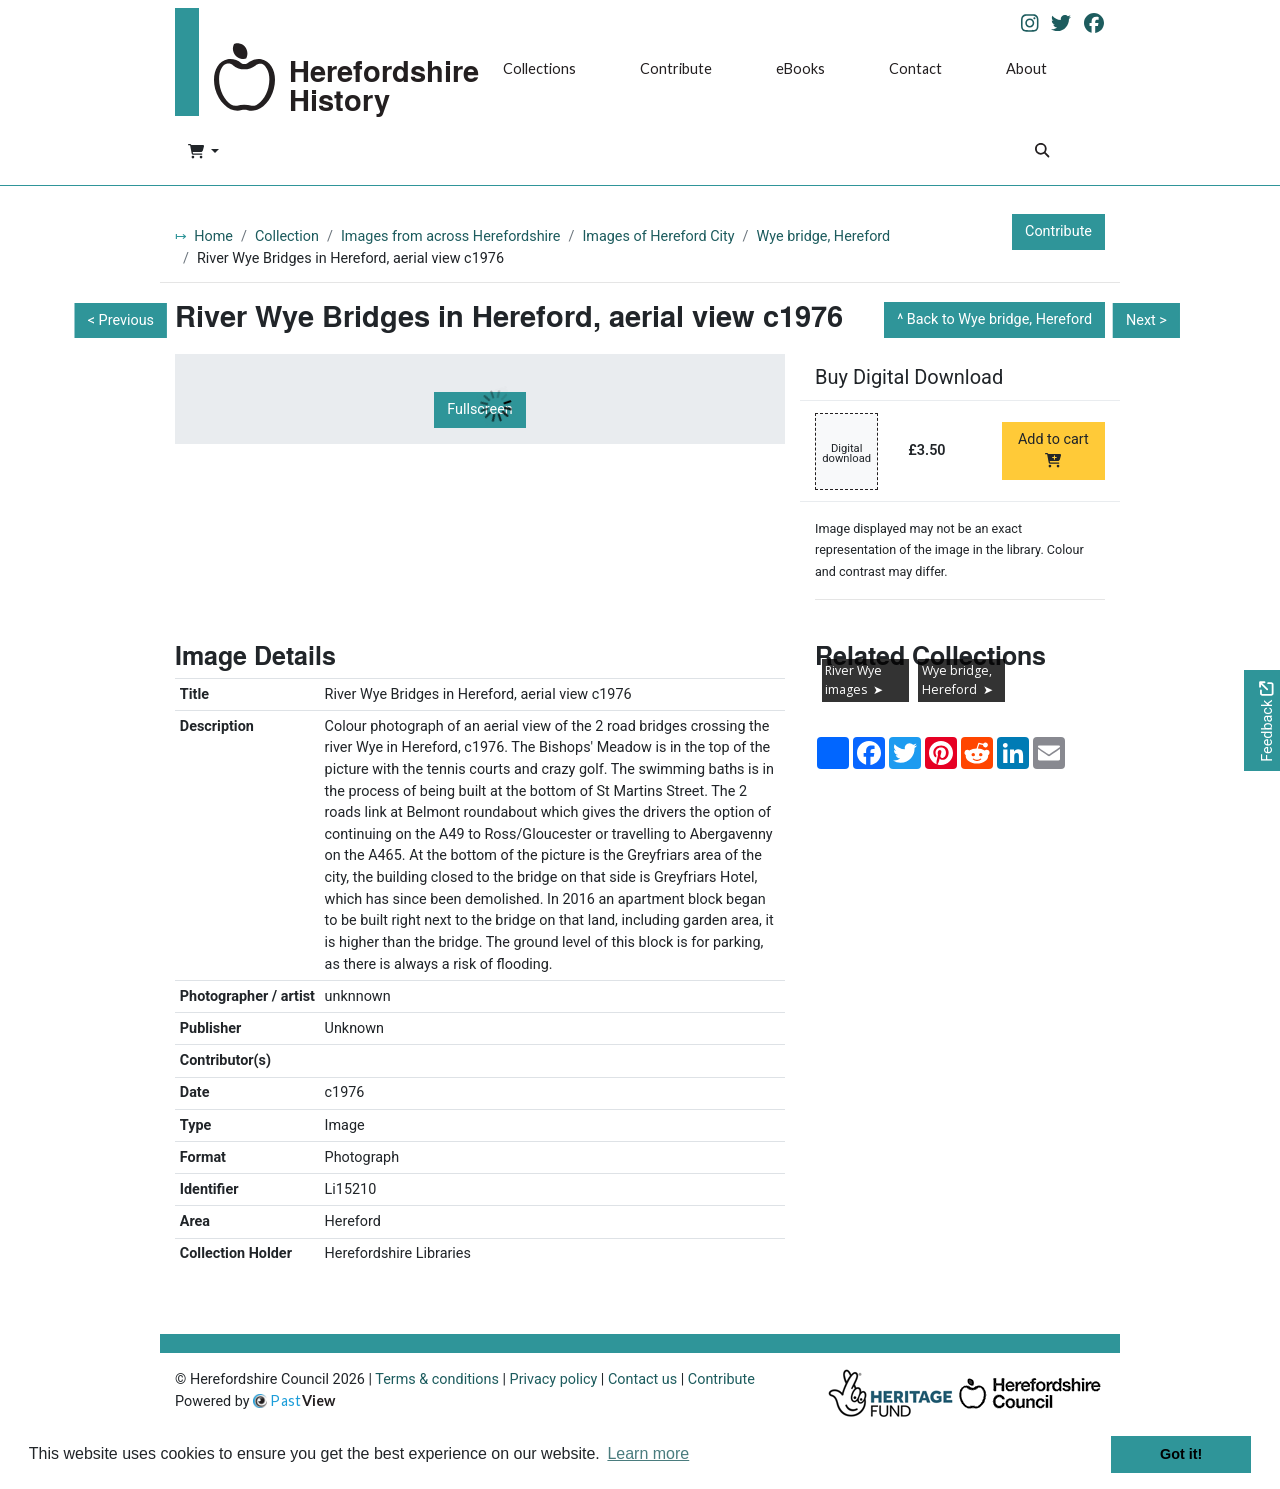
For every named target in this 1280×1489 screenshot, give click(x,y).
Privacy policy (554, 1379)
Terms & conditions (437, 1379)
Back (999, 319)
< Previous (121, 320)
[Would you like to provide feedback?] (1262, 720)
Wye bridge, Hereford (824, 236)
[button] (203, 153)
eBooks (800, 68)
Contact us (642, 1379)
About (1026, 68)
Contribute (676, 68)
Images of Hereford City (658, 236)
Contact (915, 68)
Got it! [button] (1181, 1454)
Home (213, 236)
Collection (287, 236)
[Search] (1042, 152)
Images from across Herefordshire (451, 236)
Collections (539, 68)
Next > (1146, 320)
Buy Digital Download (909, 377)
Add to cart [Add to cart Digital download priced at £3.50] (1053, 449)
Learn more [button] (648, 1453)
